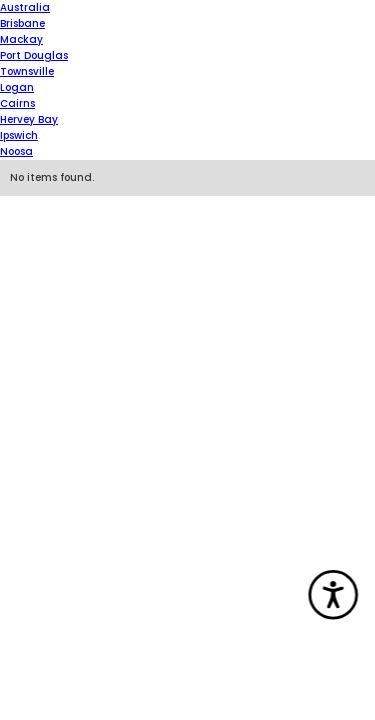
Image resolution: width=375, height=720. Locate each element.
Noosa (16, 151)
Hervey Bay (29, 119)
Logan (17, 87)
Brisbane (22, 23)
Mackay (21, 39)
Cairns (17, 103)
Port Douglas (34, 55)
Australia (25, 7)
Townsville (27, 71)
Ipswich (19, 135)
